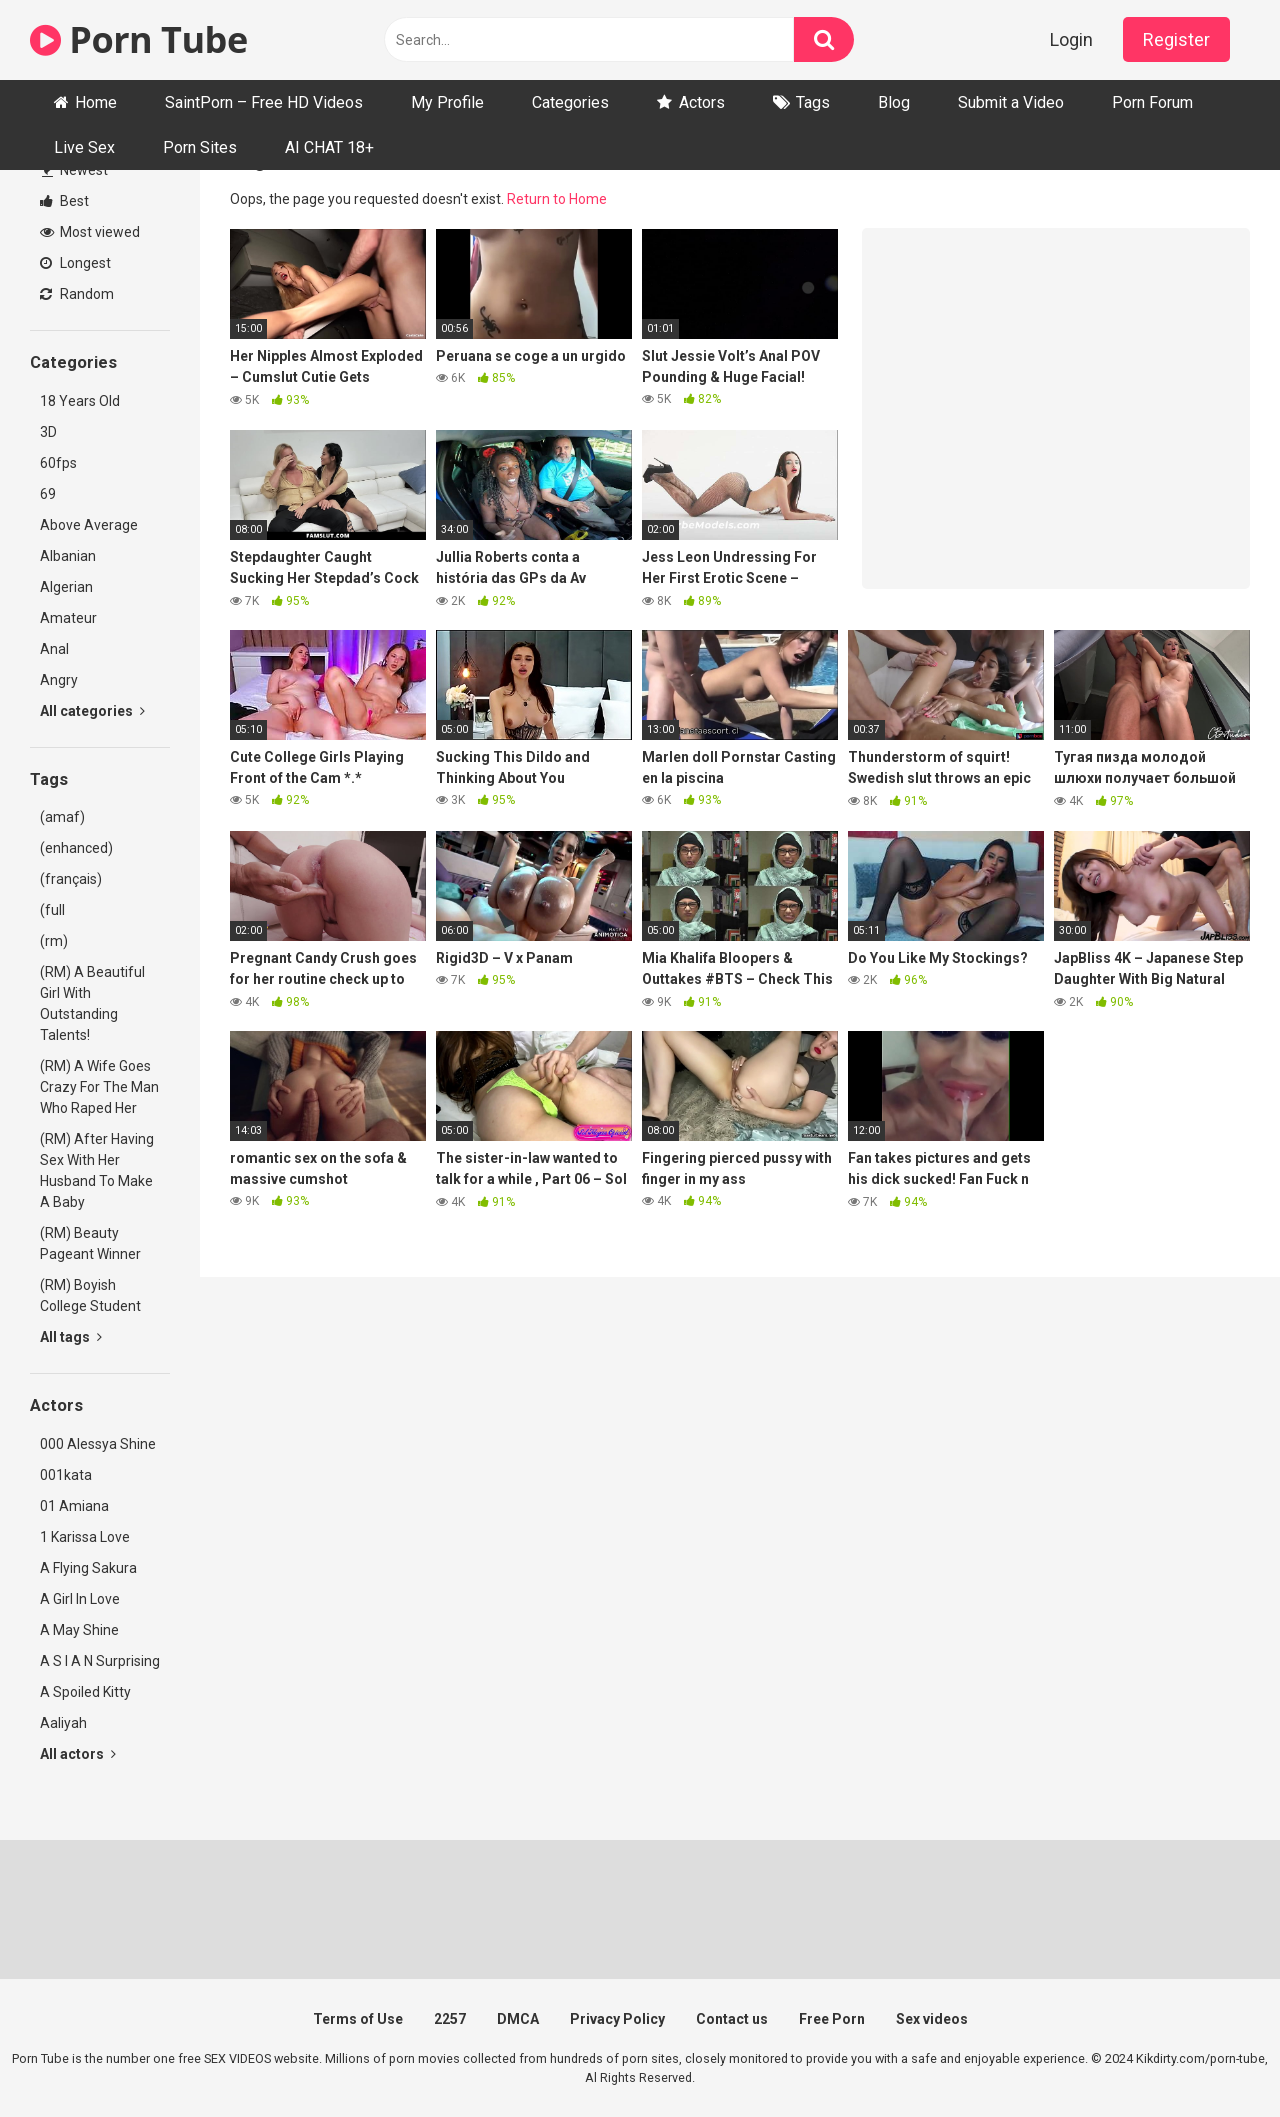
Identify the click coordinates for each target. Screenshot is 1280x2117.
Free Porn (832, 2019)
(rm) (54, 941)
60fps (58, 463)
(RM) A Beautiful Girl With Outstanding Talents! (92, 1003)
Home (96, 102)
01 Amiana (74, 1506)
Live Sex (84, 147)
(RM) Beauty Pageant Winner (90, 1243)
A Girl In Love (80, 1599)
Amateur (68, 618)
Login (1071, 39)
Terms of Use (358, 2019)
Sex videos (932, 2019)
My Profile (447, 102)
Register (1176, 39)
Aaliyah (63, 1723)
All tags (71, 1337)
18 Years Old (80, 401)
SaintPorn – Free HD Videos (264, 102)
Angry (59, 680)
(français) (71, 879)
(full (52, 910)
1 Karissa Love (85, 1537)
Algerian (66, 587)
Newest (75, 170)
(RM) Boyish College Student (90, 1295)
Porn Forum (1152, 102)
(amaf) (62, 817)
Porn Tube (139, 39)
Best (64, 201)
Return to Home (557, 199)
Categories (570, 102)
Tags (813, 102)
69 (48, 494)
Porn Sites (200, 147)
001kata (66, 1475)
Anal (54, 649)
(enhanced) (76, 848)
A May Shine (79, 1630)
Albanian (68, 556)
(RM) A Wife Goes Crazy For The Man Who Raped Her (99, 1087)
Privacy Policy (617, 2019)
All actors (78, 1754)
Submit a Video (1011, 102)
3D (48, 432)
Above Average (89, 525)
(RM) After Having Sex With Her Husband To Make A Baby (97, 1170)
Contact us (732, 2019)
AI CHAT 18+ (329, 147)
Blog (894, 102)
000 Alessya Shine (98, 1444)
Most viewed (90, 232)
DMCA (518, 2019)
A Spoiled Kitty (85, 1692)
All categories (92, 711)
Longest (75, 263)
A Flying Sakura (88, 1568)
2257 (450, 2019)
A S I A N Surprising (100, 1661)
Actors (702, 102)
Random (77, 294)
